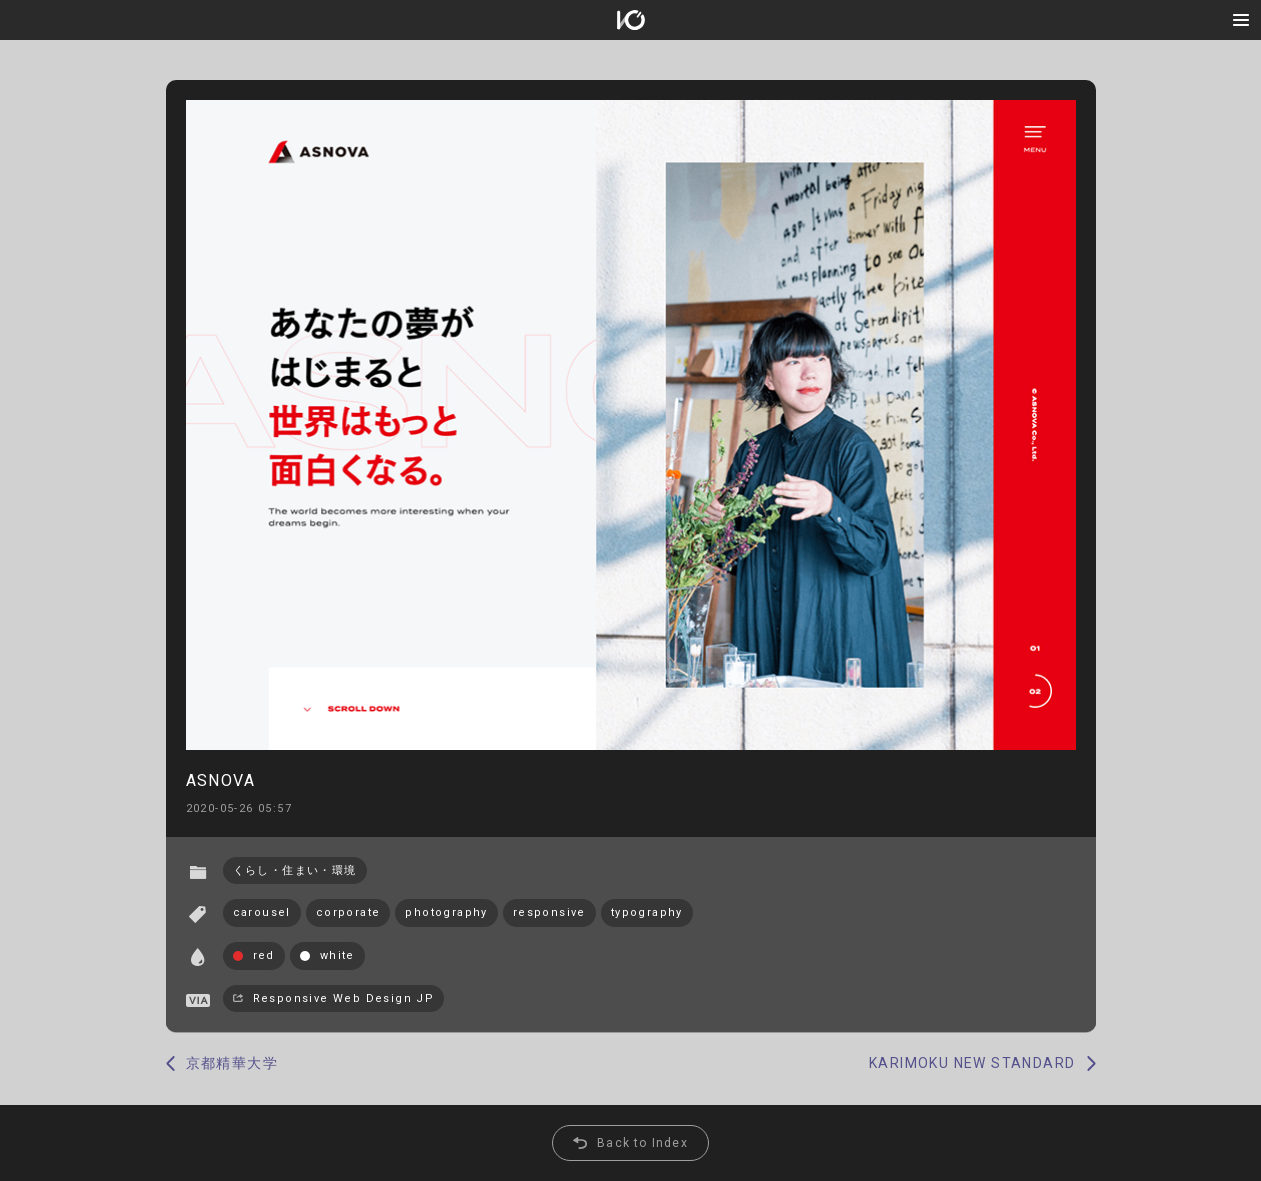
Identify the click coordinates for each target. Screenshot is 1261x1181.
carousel (262, 912)
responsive (549, 912)
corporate (348, 912)
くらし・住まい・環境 (295, 870)
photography (446, 912)
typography (647, 912)
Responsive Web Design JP (344, 998)
